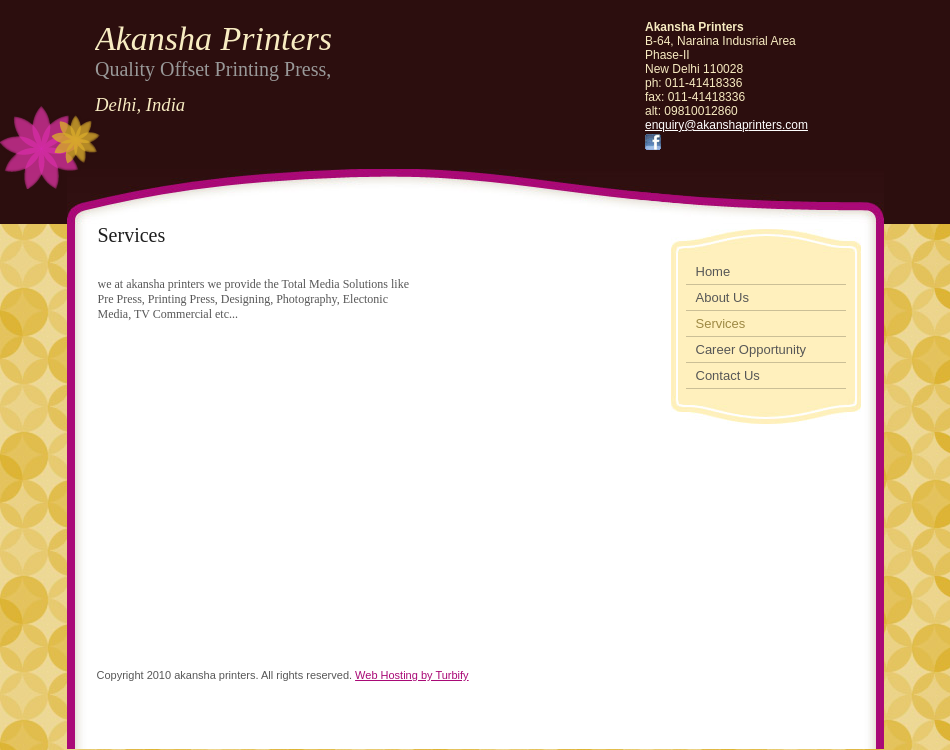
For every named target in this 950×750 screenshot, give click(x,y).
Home (713, 271)
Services (721, 323)
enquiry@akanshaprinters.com (726, 125)
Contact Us (728, 375)
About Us (722, 297)
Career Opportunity (751, 349)
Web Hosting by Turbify (412, 675)
